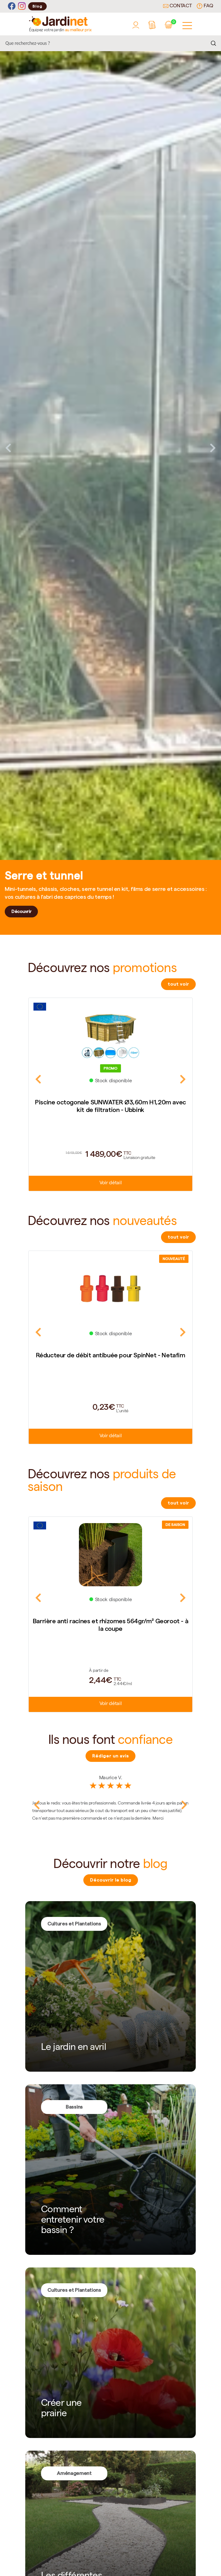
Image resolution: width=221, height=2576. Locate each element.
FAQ (205, 6)
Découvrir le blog (110, 1879)
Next (213, 448)
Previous (8, 448)
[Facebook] (11, 6)
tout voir (178, 984)
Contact (177, 6)
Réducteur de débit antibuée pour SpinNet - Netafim (110, 1355)
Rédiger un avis (110, 1755)
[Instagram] (22, 6)
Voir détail (110, 1183)
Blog (37, 6)
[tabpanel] (110, 448)
